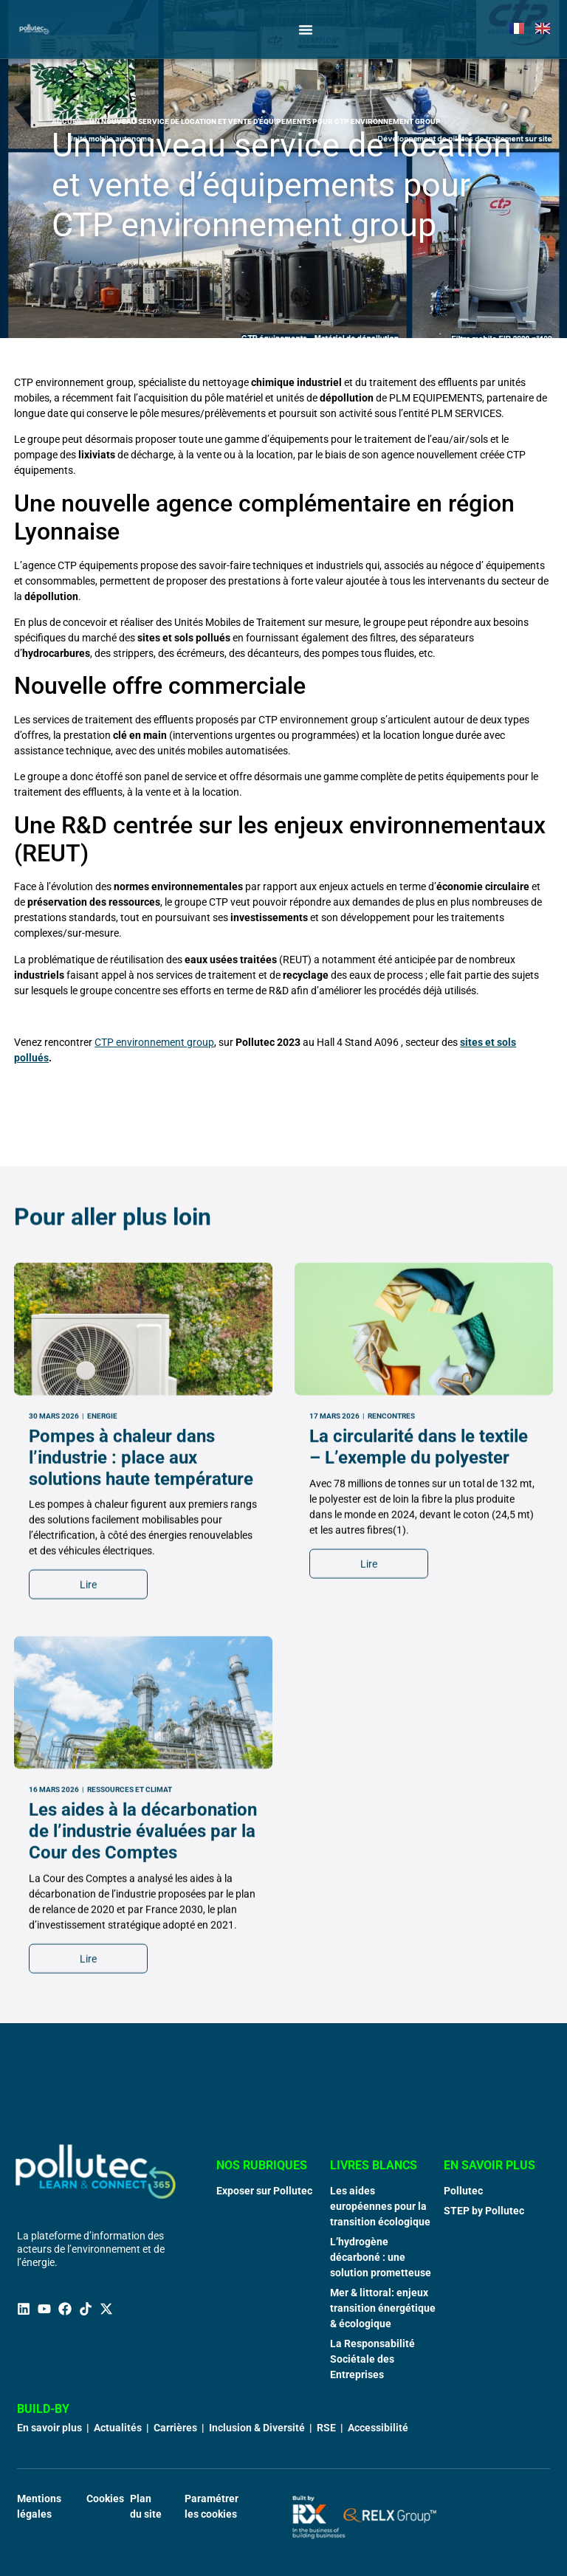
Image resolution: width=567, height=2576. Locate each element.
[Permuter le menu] (305, 29)
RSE (326, 2428)
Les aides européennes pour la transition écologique (380, 2206)
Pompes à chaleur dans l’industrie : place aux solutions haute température (141, 1763)
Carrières (175, 2428)
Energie (102, 1722)
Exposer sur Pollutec (264, 2191)
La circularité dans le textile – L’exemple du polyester (418, 1753)
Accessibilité (378, 2428)
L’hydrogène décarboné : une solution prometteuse (380, 2257)
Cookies (105, 2498)
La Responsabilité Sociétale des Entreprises (372, 2359)
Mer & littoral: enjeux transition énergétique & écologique (383, 2308)
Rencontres (391, 1722)
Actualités (118, 2428)
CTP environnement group (154, 1042)
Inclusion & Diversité (257, 2428)
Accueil (67, 121)
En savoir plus (49, 2428)
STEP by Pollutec (484, 2211)
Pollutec (463, 2191)
